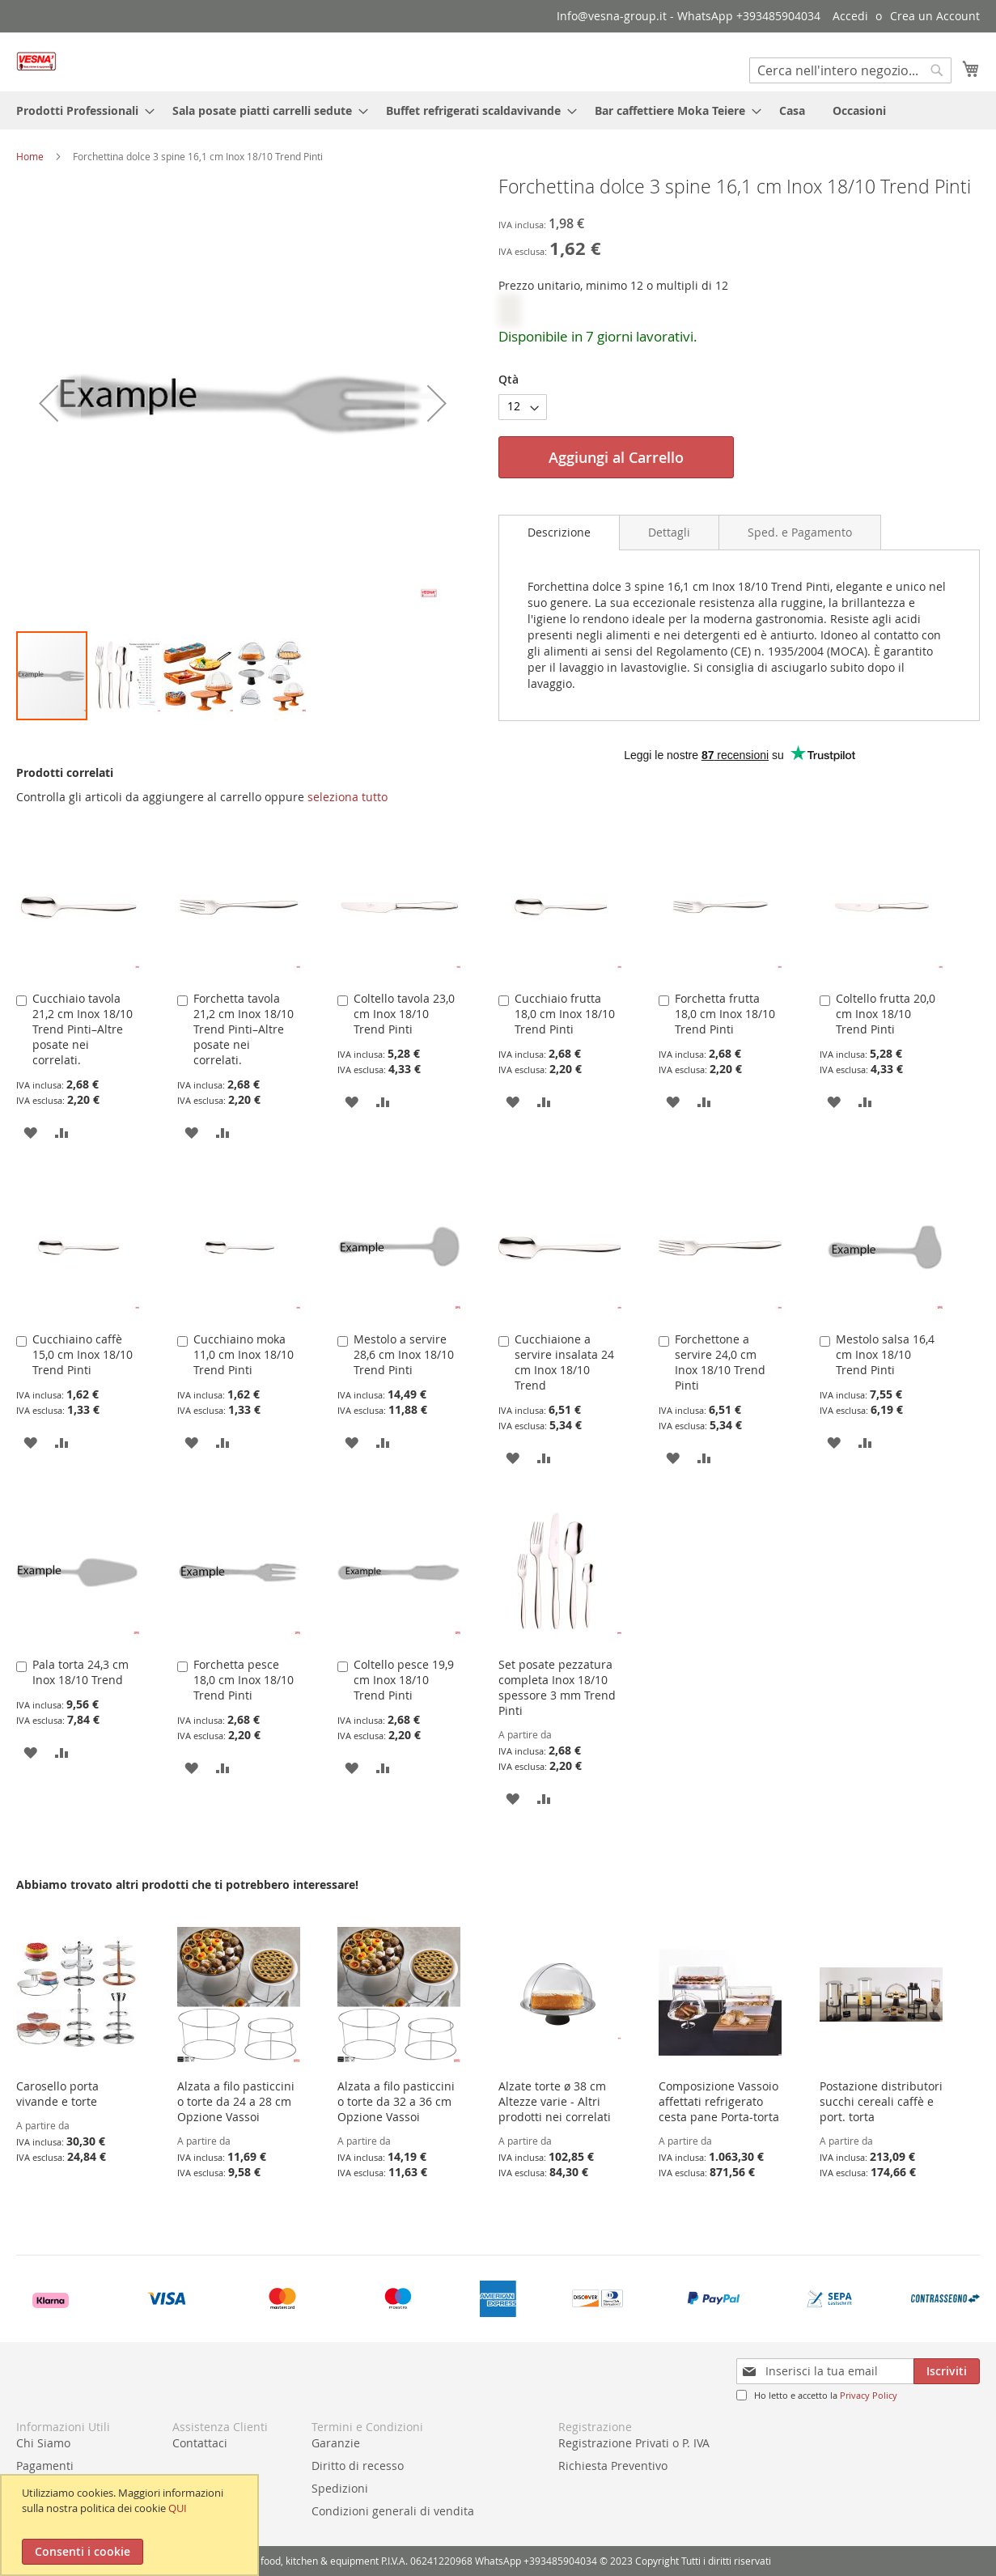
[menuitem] (80, 110)
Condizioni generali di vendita (393, 2511)
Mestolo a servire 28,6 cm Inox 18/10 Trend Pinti (404, 1354)
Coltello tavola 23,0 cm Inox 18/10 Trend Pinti (404, 1014)
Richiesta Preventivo (613, 2465)
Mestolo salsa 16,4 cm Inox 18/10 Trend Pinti (885, 1354)
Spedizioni (340, 2488)
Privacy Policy (868, 2395)
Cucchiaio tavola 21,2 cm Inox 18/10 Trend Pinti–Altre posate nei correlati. (82, 1029)
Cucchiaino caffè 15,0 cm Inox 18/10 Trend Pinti (82, 1354)
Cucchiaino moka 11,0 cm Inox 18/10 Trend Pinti (243, 1354)
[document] (131, 2525)
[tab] (559, 532)
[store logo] (36, 61)
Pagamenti (45, 2465)
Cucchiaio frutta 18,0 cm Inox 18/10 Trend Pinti (565, 1014)
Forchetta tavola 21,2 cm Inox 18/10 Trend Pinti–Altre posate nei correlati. (243, 1029)
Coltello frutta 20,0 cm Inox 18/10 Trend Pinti (885, 1014)
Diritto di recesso (358, 2465)
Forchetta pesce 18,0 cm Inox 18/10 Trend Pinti (243, 1680)
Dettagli (669, 532)
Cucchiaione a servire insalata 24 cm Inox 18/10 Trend (564, 1362)
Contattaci (199, 2443)
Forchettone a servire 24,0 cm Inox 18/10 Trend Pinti (720, 1362)
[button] (48, 403)
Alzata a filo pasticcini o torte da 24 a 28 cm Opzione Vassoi (236, 2101)
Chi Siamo (43, 2443)
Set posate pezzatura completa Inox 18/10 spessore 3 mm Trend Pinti (557, 1687)
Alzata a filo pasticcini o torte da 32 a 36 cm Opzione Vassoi (396, 2101)
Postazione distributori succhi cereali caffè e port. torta (881, 2101)
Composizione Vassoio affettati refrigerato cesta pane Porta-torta (719, 2101)
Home (30, 156)
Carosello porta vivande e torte (57, 2093)
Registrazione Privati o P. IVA (634, 2443)
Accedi (850, 15)
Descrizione (559, 532)
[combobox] (850, 70)
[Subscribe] (946, 2371)
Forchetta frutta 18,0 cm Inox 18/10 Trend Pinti (725, 1014)
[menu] (498, 110)
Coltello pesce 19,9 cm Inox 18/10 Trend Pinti (404, 1680)
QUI (177, 2508)
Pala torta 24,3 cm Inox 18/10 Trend (80, 1672)
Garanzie (336, 2443)
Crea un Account (935, 15)
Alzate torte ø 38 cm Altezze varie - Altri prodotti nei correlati (554, 2101)
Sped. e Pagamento (800, 532)
